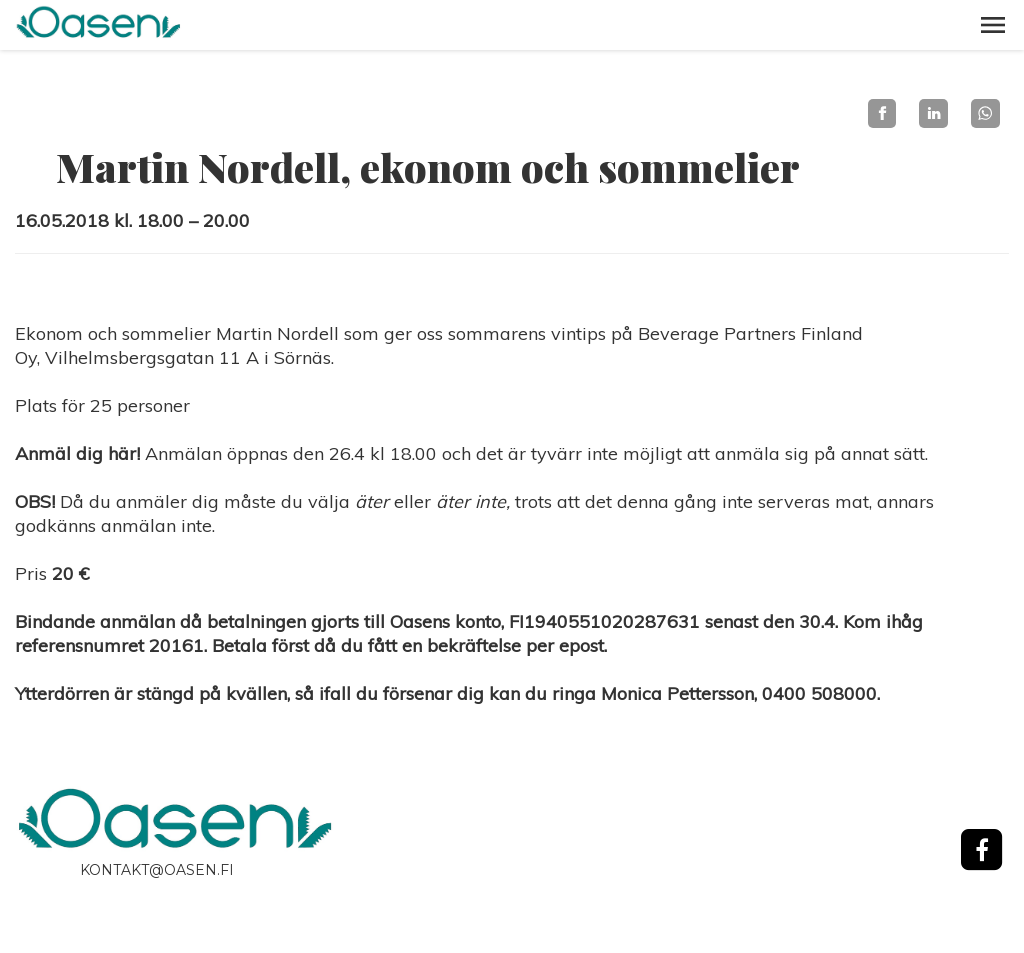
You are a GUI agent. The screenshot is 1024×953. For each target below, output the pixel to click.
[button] (993, 25)
